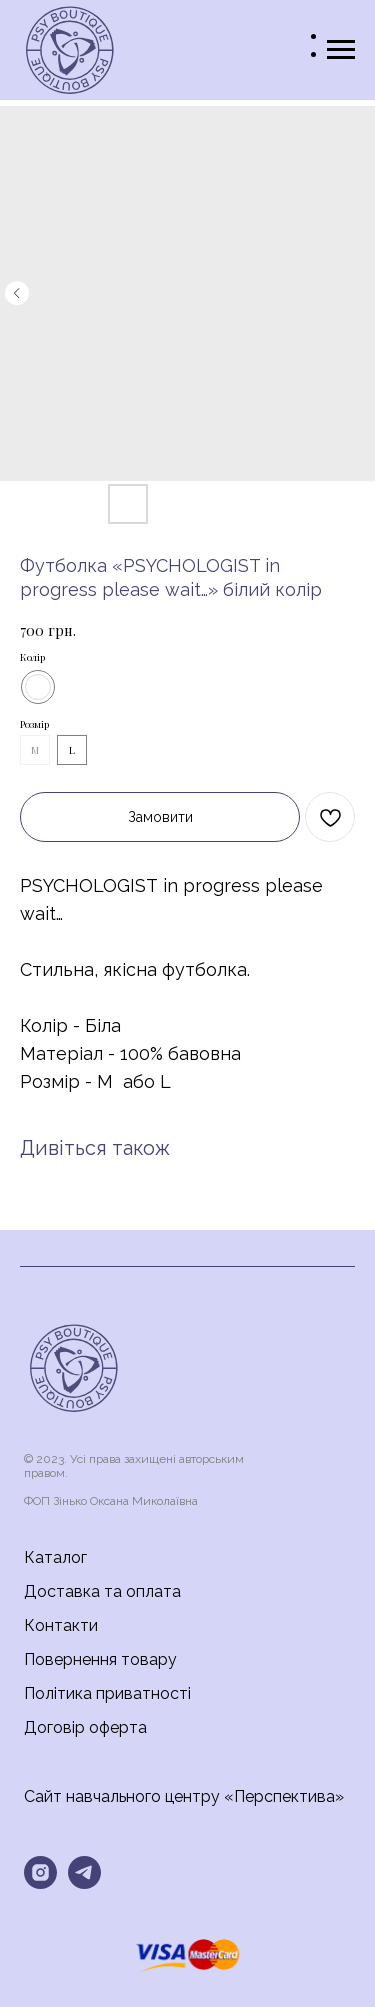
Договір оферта (85, 1727)
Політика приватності (107, 1693)
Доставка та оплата (102, 1591)
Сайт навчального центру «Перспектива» (184, 1796)
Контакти (61, 1625)
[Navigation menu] (341, 50)
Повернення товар (96, 1659)
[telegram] (84, 1872)
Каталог (55, 1557)
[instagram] (40, 1872)
